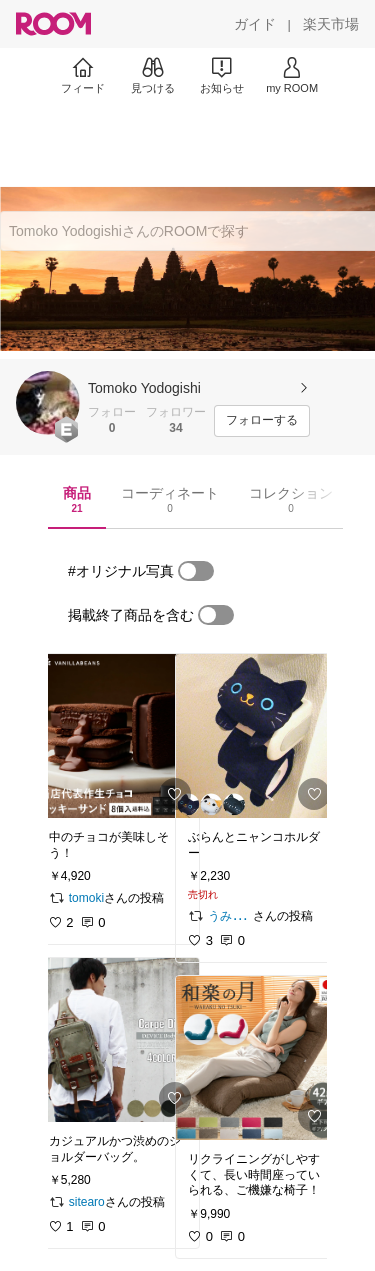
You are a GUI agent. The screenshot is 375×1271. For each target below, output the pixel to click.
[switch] (196, 571)
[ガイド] (255, 24)
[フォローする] (262, 421)
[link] (118, 736)
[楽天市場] (331, 24)
